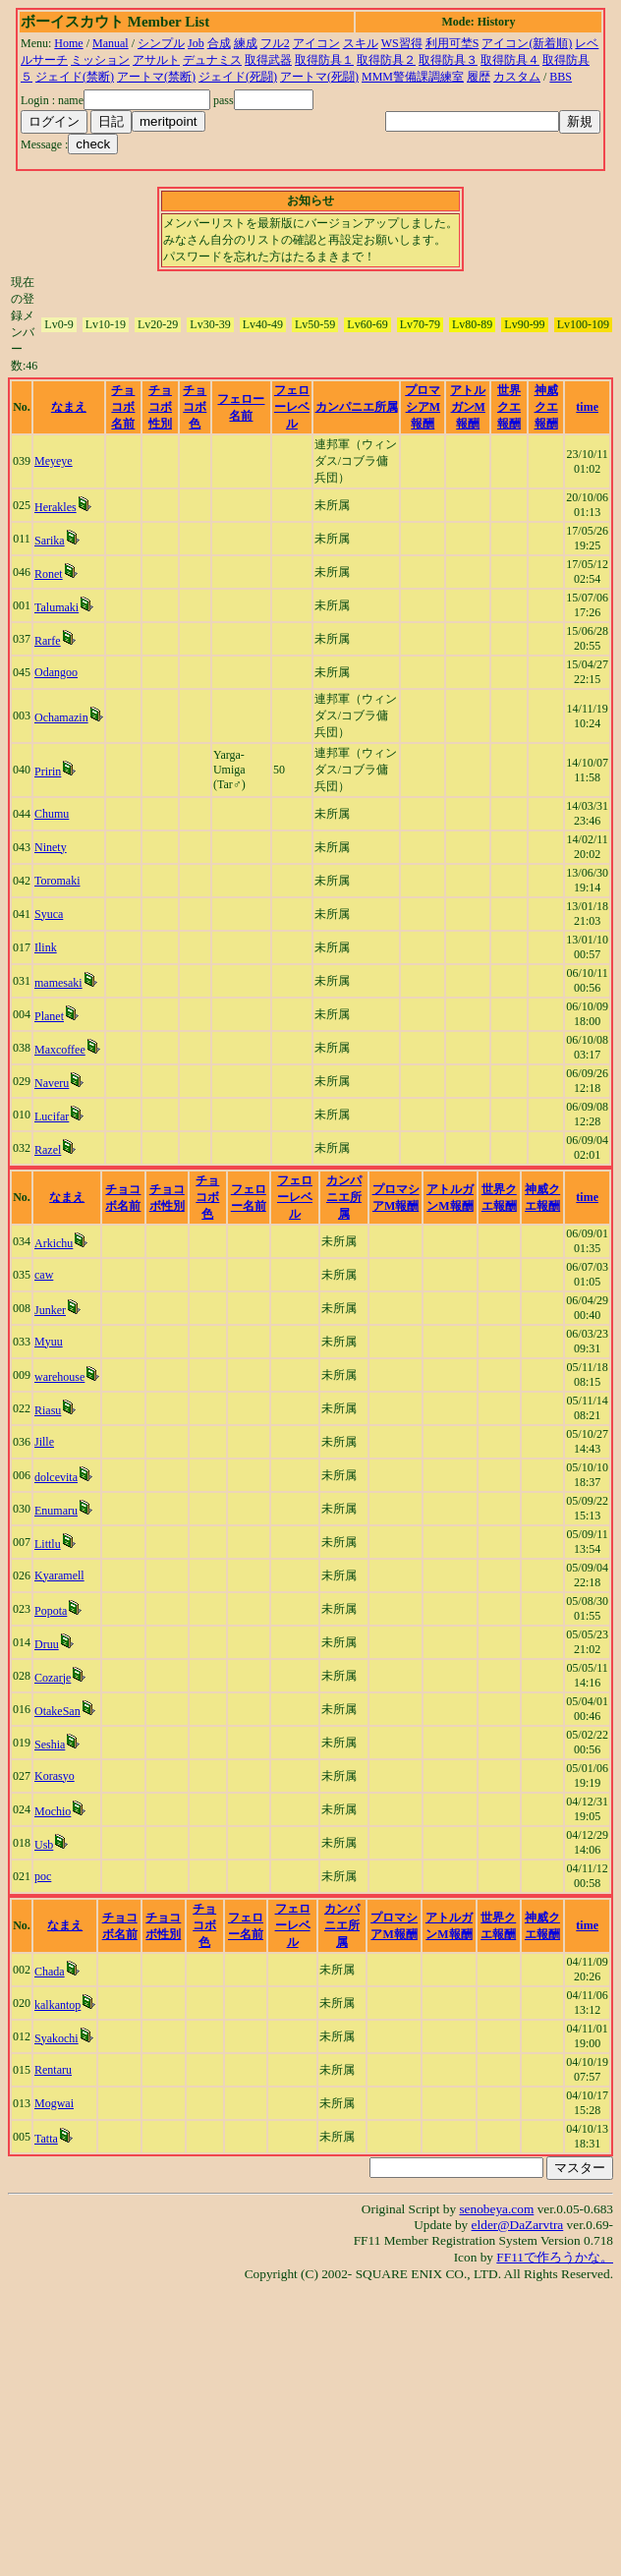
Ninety (50, 847)
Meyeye (53, 461)
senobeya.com (496, 2209)
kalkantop (57, 2005)
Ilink (45, 947)
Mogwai (54, 2103)
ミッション (100, 60)
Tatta (46, 2139)
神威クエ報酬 (546, 406)
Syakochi (56, 2038)
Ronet (48, 574)
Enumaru (56, 1510)
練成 (245, 43)
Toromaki (57, 880)
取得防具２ (386, 60)
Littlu (47, 1544)
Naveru (51, 1083)
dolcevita (56, 1477)
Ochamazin (61, 717)
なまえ (68, 407)
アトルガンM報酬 (467, 406)
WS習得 (402, 43)
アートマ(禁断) (156, 77)
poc (42, 1876)
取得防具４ (509, 60)
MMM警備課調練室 (413, 77)
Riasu (47, 1410)
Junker (50, 1310)
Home (68, 43)
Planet (49, 1016)
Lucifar (51, 1116)
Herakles (55, 507)
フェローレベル (292, 406)
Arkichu (53, 1243)
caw (43, 1275)
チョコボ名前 (123, 406)
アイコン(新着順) (526, 43)
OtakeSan (57, 1711)
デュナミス (212, 60)
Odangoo (56, 672)
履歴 (478, 77)
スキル (360, 43)
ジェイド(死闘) (237, 77)
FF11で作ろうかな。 (554, 2257)
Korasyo (54, 1776)
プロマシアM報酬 (422, 406)
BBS (560, 77)
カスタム (516, 77)
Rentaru (53, 2070)
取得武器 (268, 60)
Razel (47, 1150)
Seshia (49, 1744)
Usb (43, 1845)
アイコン (316, 43)
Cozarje (52, 1678)
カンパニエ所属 (356, 407)
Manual (110, 43)
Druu (46, 1644)
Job (196, 43)
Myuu (48, 1341)
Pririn (47, 771)
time (587, 407)
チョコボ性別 (160, 406)
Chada (49, 1971)
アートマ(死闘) (319, 77)
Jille (44, 1442)
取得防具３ (448, 60)
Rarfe (47, 641)
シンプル (161, 43)
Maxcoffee (59, 1050)
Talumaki (56, 607)
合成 (219, 43)
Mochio (52, 1811)
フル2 (275, 43)
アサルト (156, 60)
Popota (50, 1611)
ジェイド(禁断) (74, 77)
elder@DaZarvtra (518, 2224)
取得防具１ (324, 60)
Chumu (51, 814)
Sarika (49, 540)
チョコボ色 (194, 406)
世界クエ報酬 (509, 406)
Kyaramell (59, 1575)
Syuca (48, 914)
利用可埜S (452, 43)
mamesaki (58, 983)
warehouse (59, 1377)
